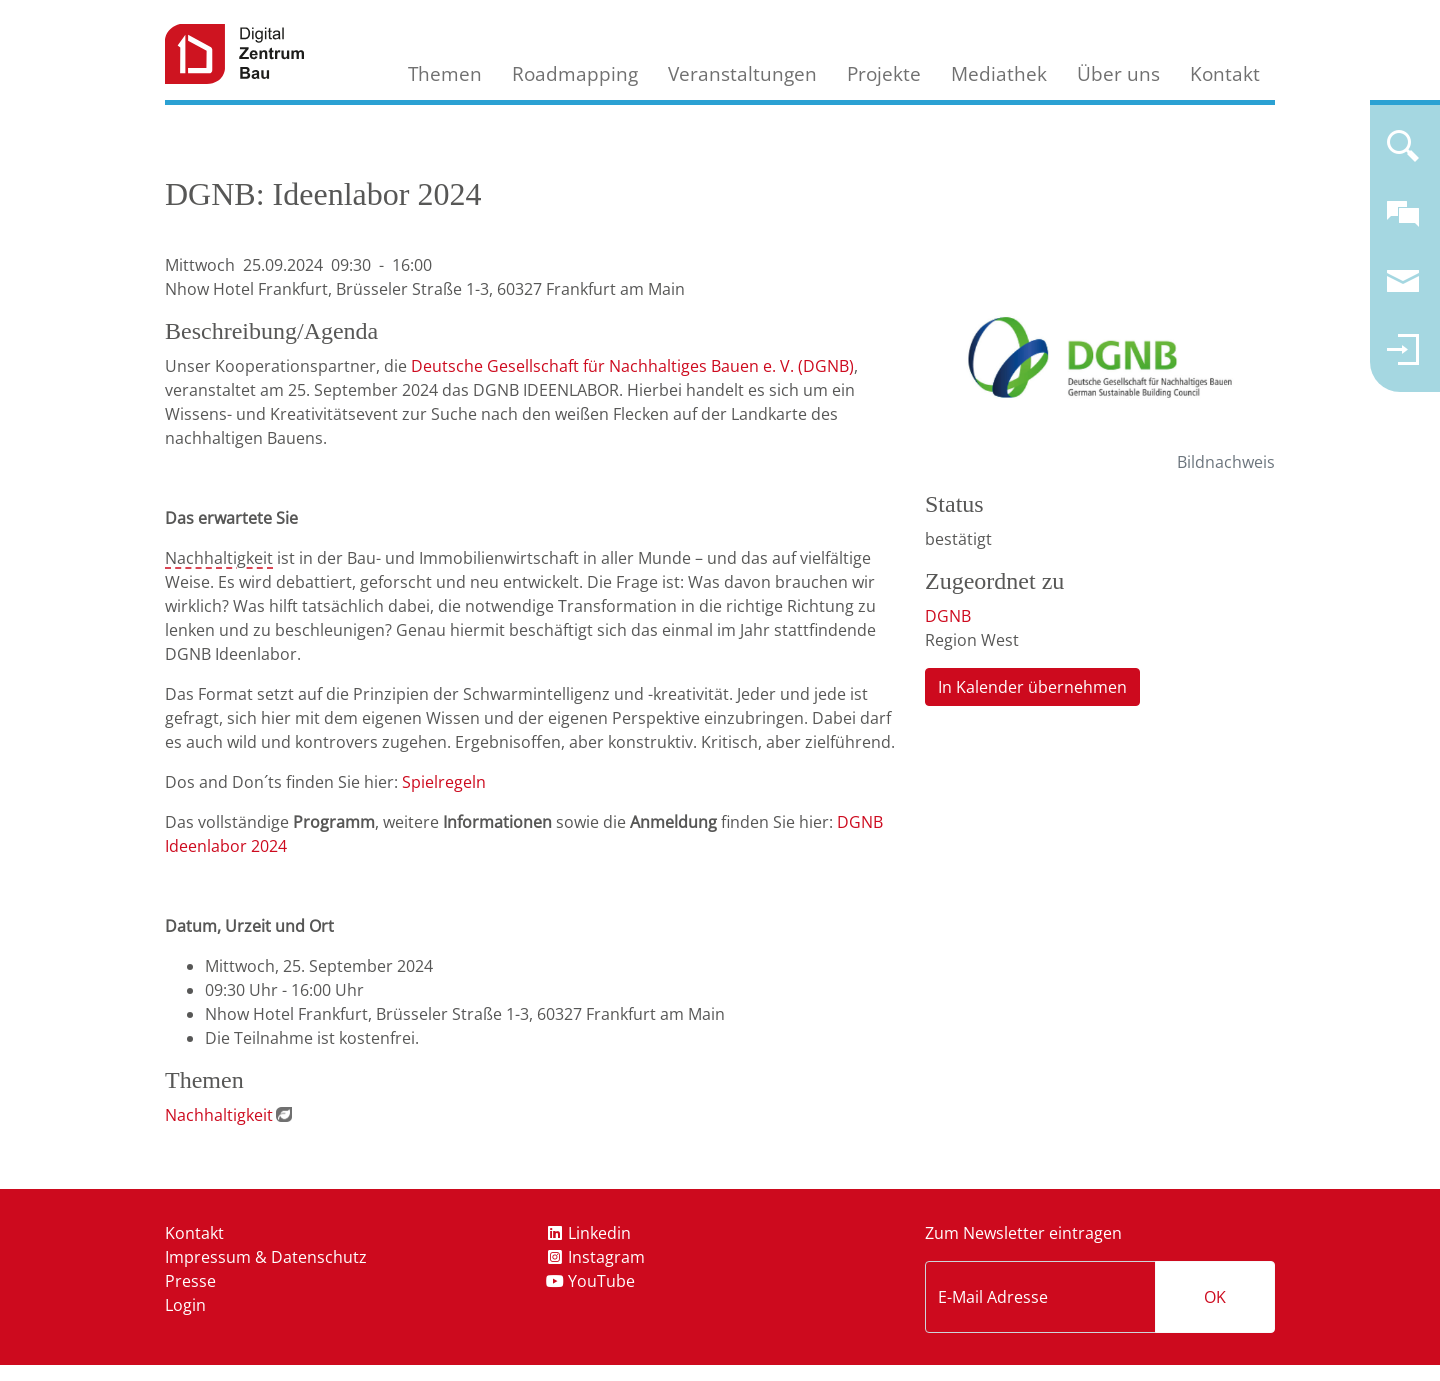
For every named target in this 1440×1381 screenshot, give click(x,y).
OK (1215, 1297)
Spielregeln (444, 782)
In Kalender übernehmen (1032, 687)
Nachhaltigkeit (219, 558)
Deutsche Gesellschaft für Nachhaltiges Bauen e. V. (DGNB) (632, 366)
